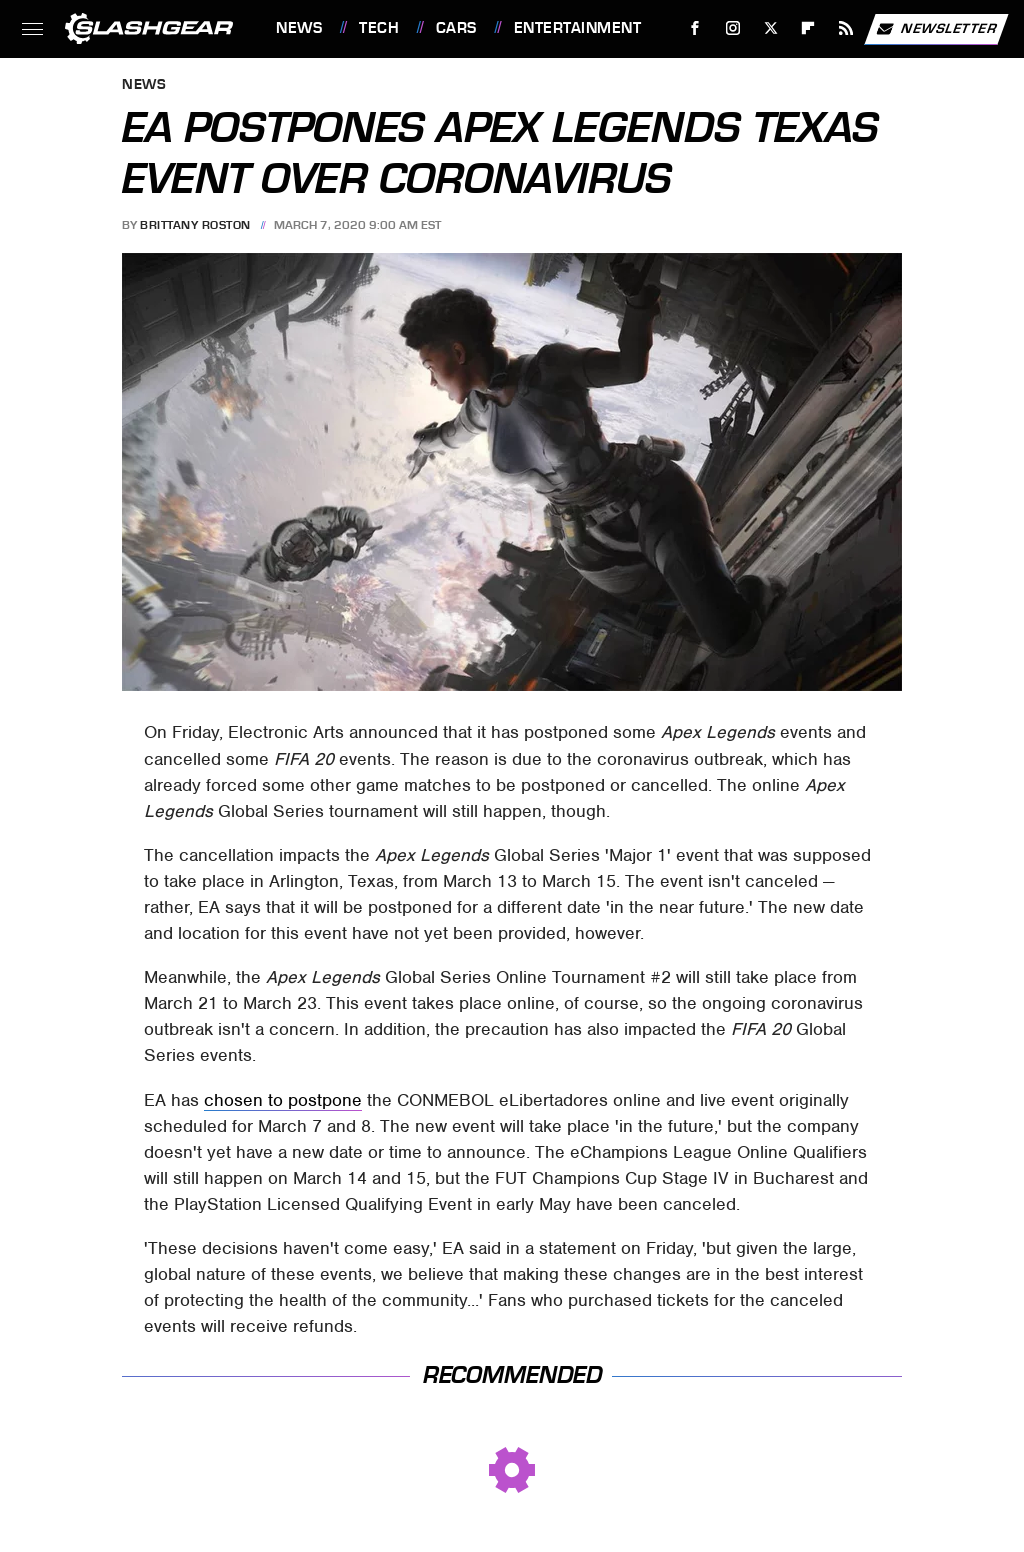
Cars (456, 28)
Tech (379, 28)
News (299, 28)
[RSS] (846, 28)
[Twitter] (770, 28)
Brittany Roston (195, 225)
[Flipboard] (808, 28)
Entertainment (578, 28)
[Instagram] (733, 28)
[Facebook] (695, 28)
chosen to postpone (283, 1100)
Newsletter (936, 29)
